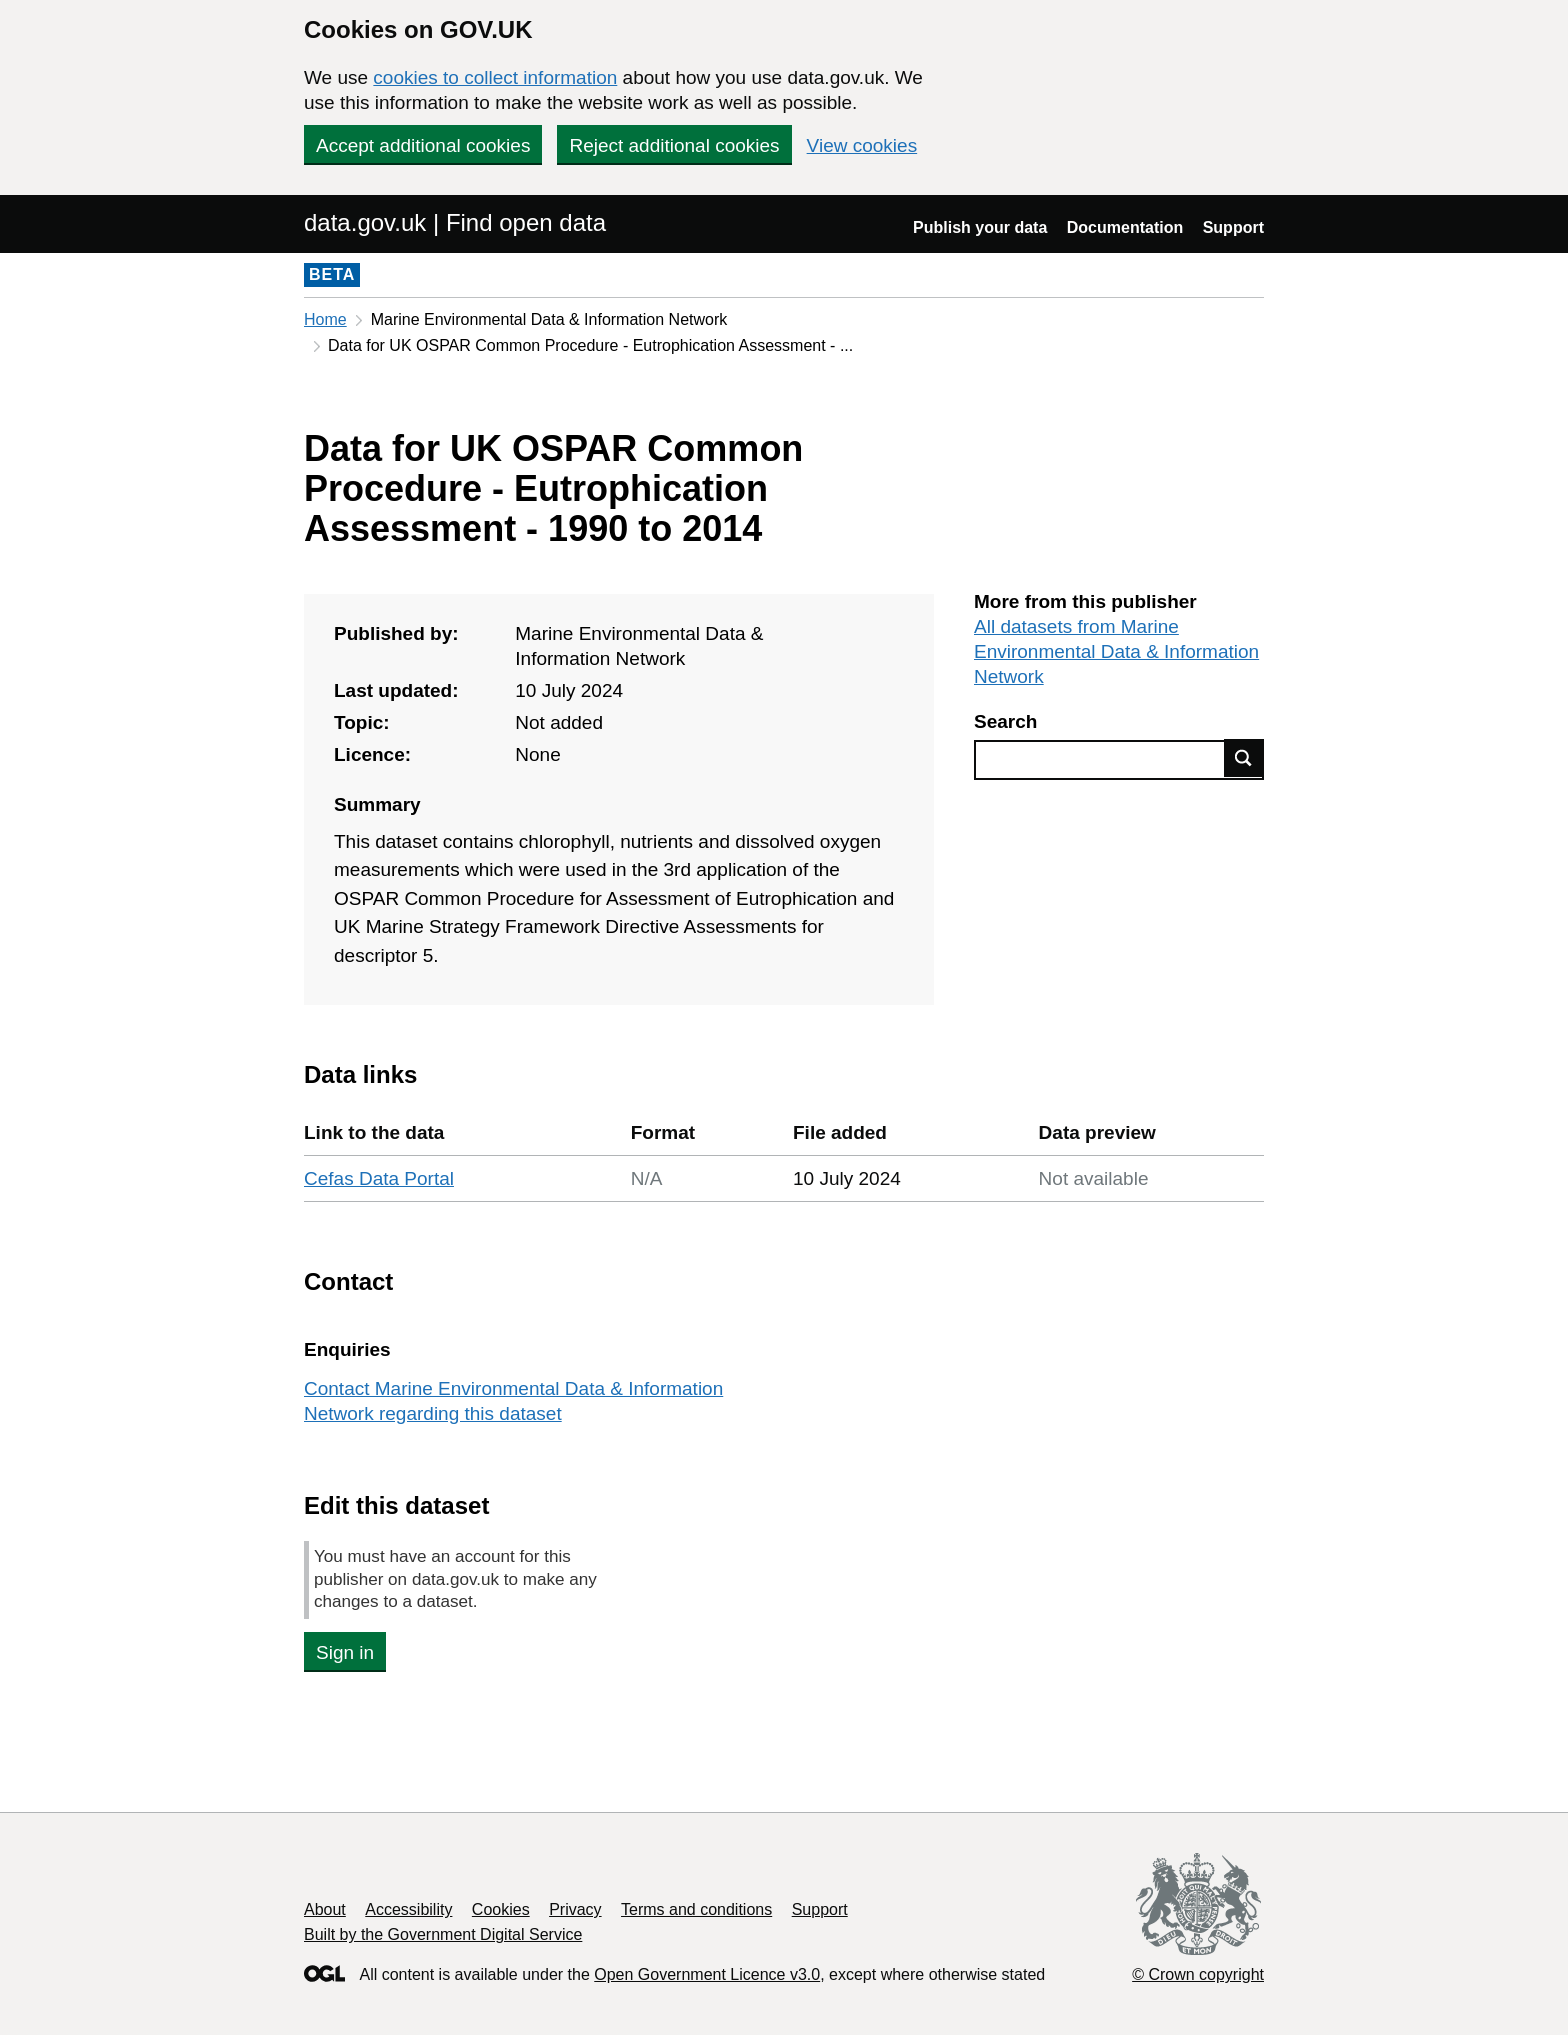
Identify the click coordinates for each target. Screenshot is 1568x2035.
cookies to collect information (495, 77)
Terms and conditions (696, 1909)
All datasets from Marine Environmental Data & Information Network (1116, 651)
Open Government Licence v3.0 (707, 1974)
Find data (1244, 758)
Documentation (1125, 227)
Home (325, 319)
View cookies (862, 145)
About (325, 1909)
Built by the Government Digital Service (443, 1934)
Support (1233, 227)
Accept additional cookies (423, 145)
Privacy (575, 1909)
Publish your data (980, 227)
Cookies (501, 1909)
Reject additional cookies (674, 145)
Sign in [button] (345, 1652)
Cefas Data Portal (379, 1178)
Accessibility (408, 1909)
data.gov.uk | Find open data (455, 222)
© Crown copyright (1198, 1974)
